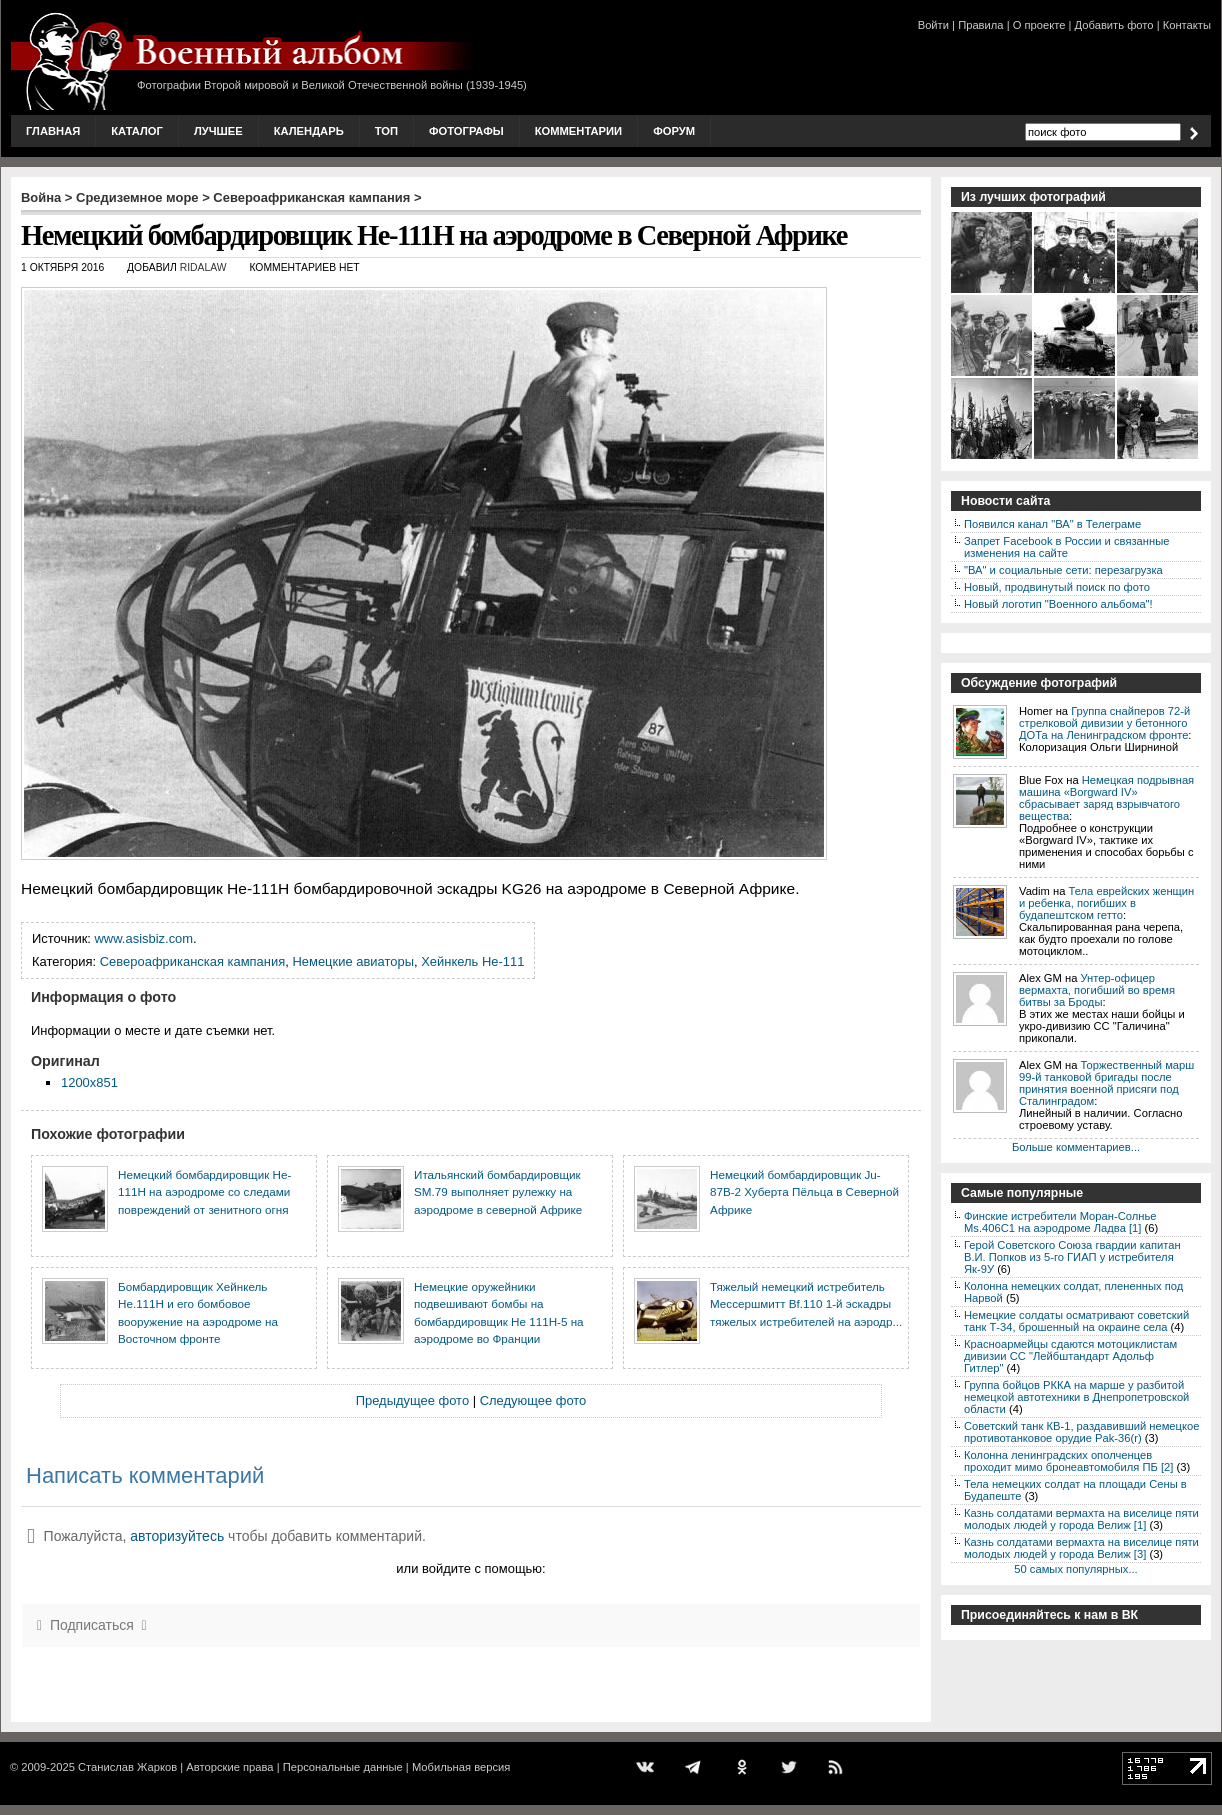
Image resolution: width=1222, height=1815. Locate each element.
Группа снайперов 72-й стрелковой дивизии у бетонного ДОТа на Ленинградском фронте (1104, 723)
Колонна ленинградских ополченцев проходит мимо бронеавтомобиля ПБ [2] (1068, 1461)
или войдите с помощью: (470, 1568)
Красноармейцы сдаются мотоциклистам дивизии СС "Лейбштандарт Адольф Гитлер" (1070, 1356)
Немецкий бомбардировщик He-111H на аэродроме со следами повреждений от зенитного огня (204, 1192)
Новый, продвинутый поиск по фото (1057, 587)
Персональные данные (343, 1767)
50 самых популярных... (1075, 1569)
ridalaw (203, 267)
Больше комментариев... (1076, 1147)
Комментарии (578, 131)
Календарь (309, 131)
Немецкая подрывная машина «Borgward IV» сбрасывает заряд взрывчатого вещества (1106, 798)
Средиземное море (137, 197)
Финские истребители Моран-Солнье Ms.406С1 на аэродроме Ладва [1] (1060, 1222)
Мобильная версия (461, 1767)
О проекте (1039, 25)
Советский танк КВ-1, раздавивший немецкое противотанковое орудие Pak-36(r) (1081, 1432)
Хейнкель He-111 (472, 961)
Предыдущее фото (412, 1400)
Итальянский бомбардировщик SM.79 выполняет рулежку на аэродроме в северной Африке (498, 1192)
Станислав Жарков (127, 1767)
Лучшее (218, 131)
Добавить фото (1114, 25)
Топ (386, 131)
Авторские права (229, 1767)
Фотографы (466, 131)
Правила (980, 25)
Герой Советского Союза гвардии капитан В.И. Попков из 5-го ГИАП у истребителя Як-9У (1072, 1257)
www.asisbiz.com (144, 938)
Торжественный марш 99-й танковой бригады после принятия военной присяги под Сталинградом (1106, 1083)
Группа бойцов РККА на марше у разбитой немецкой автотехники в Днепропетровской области (1076, 1397)
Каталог (137, 131)
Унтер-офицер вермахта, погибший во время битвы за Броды (1097, 990)
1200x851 (89, 1082)
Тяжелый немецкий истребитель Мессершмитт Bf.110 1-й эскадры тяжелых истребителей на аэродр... (806, 1304)
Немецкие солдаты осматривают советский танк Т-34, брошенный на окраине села (1076, 1321)
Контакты (1187, 25)
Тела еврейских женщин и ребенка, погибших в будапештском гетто (1106, 903)
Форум (674, 131)
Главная (53, 131)
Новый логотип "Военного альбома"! (1058, 604)
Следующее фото (533, 1400)
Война (41, 197)
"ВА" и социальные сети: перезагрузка (1063, 570)
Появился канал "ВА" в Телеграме (1052, 524)
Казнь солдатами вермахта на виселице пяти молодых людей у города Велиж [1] (1081, 1519)
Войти (933, 25)
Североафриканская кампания (311, 197)
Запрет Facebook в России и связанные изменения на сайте (1066, 547)
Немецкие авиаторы (353, 961)
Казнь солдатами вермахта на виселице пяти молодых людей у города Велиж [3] (1081, 1548)
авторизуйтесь (177, 1536)
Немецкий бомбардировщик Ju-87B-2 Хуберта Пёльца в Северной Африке (804, 1192)
